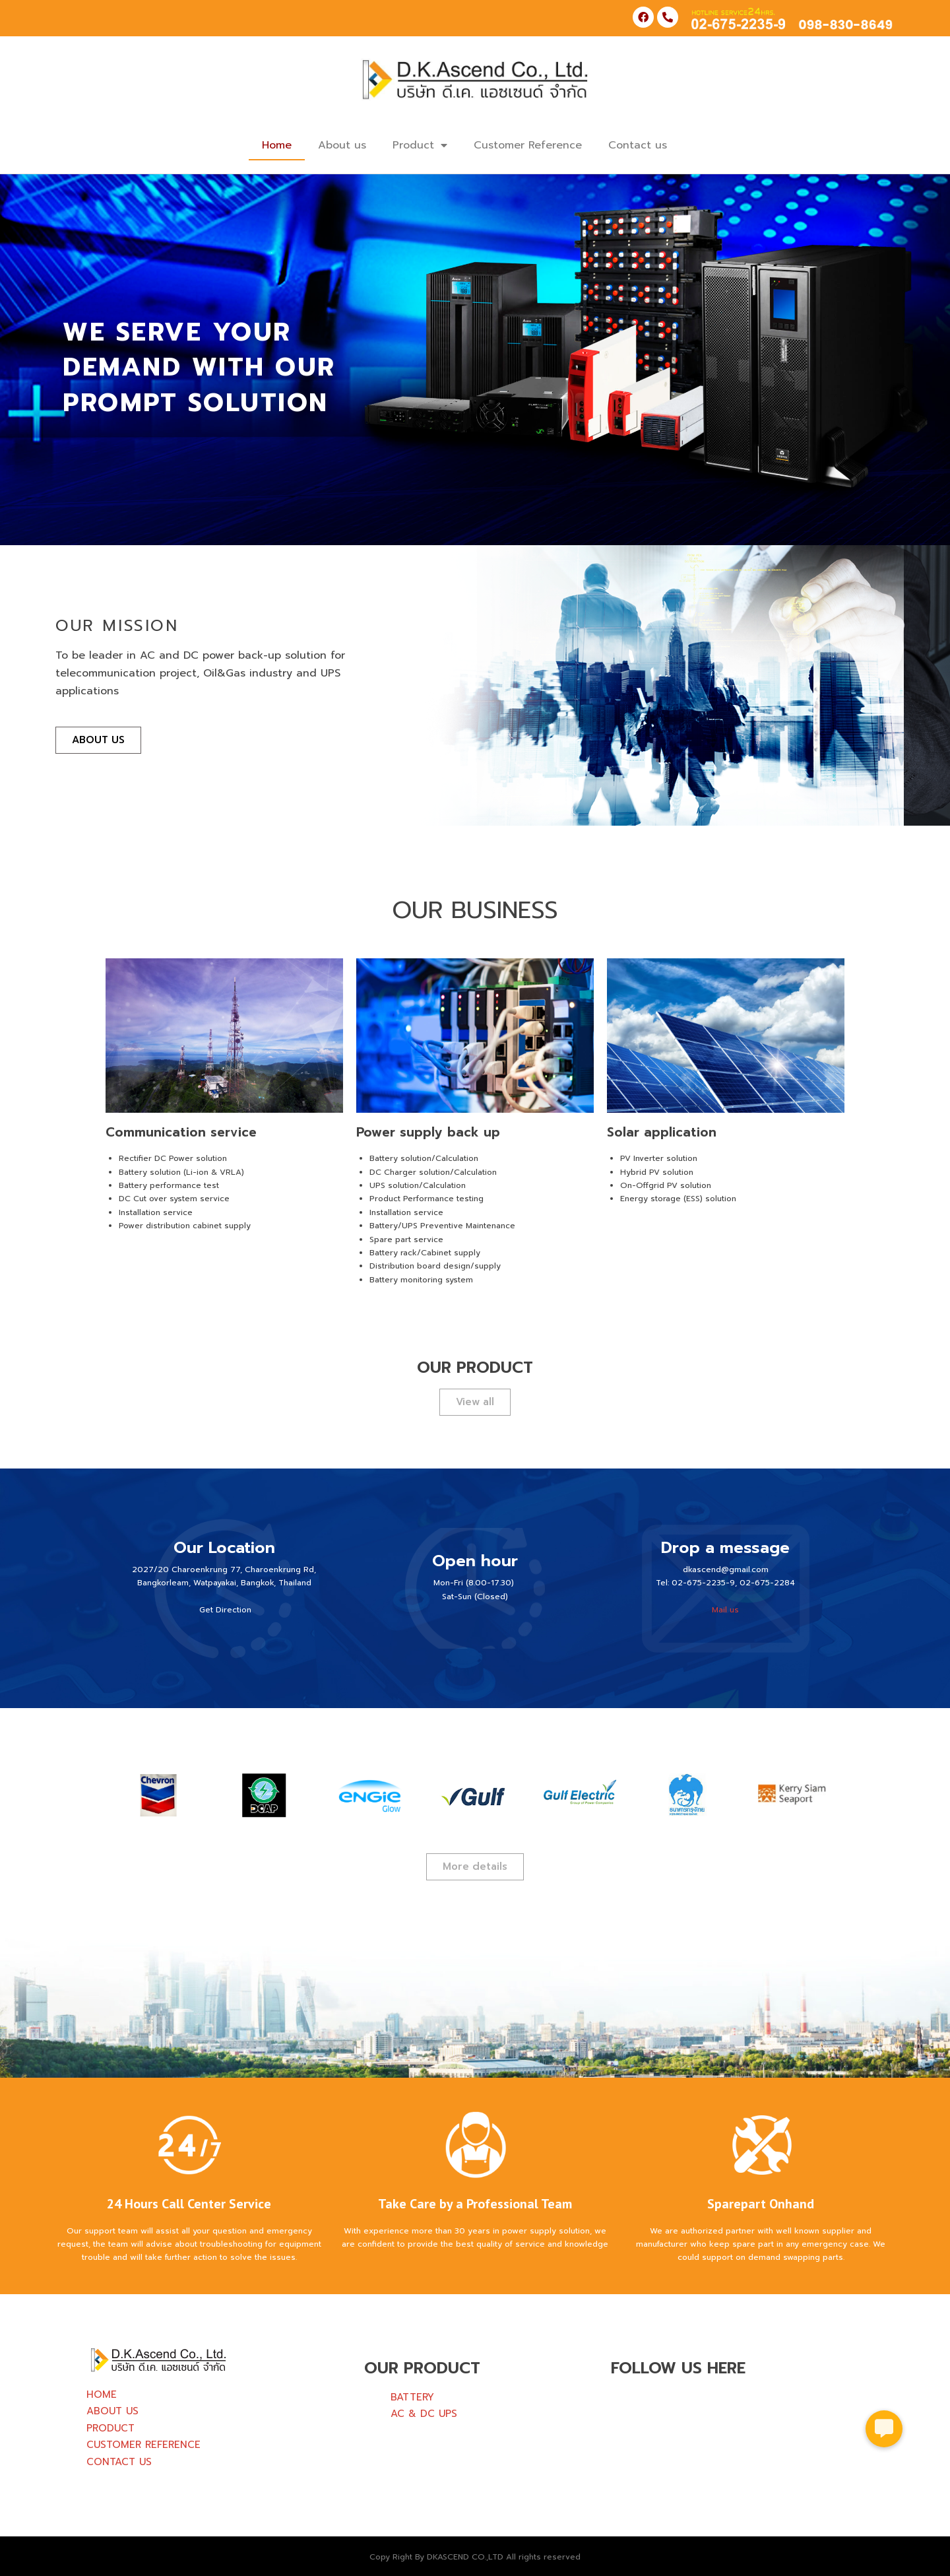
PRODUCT (110, 2428)
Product (420, 145)
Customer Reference (528, 145)
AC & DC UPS (424, 2413)
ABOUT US (112, 2411)
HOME (101, 2394)
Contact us (637, 145)
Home (277, 145)
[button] (884, 2426)
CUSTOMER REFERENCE (143, 2444)
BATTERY (412, 2397)
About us (342, 145)
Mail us (725, 1610)
